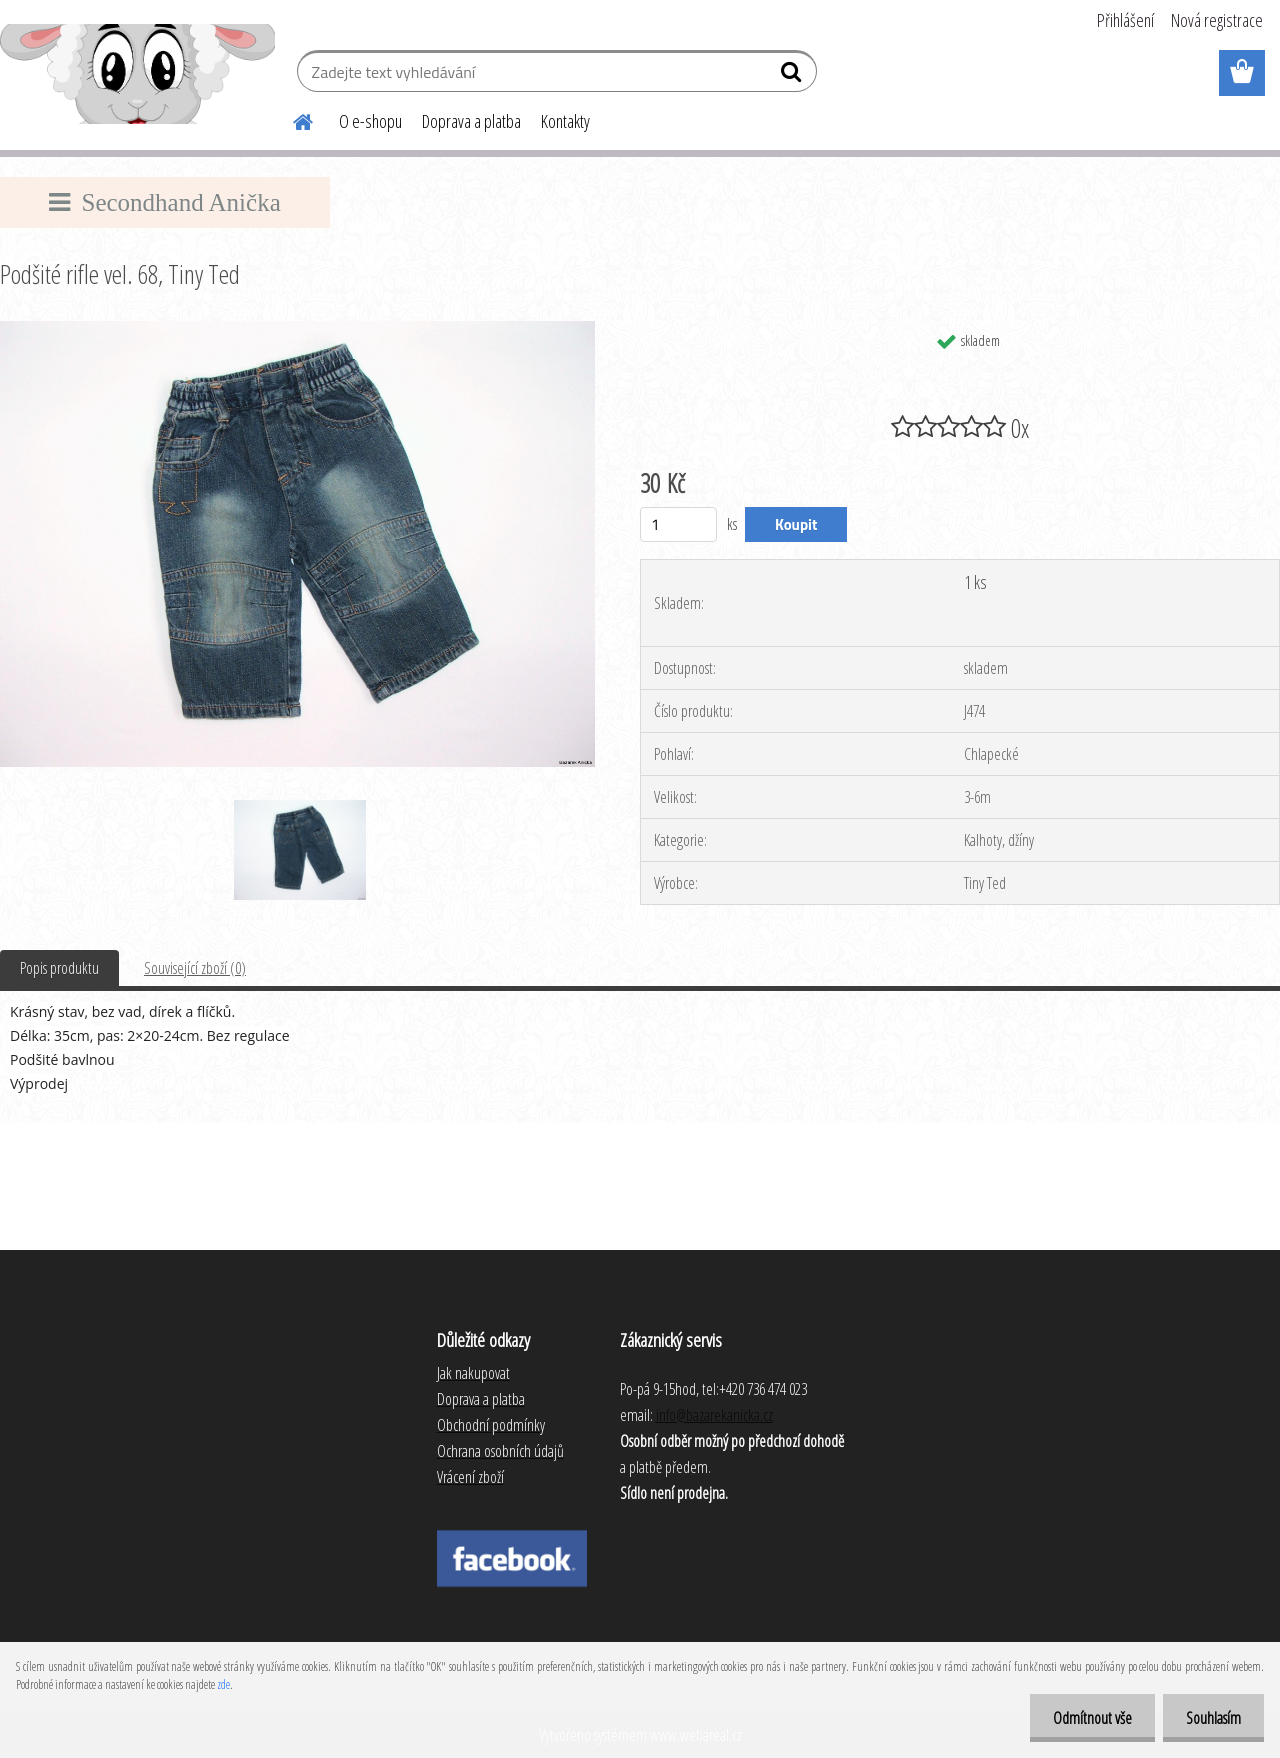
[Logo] (137, 74)
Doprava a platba (471, 121)
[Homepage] (291, 119)
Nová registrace (1217, 20)
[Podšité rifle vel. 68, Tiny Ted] (297, 329)
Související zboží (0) (195, 968)
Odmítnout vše (1086, 1718)
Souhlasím (1211, 1718)
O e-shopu (370, 121)
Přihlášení (1125, 20)
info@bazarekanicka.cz (714, 1415)
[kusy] (678, 524)
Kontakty (565, 121)
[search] (793, 76)
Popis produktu (59, 968)
